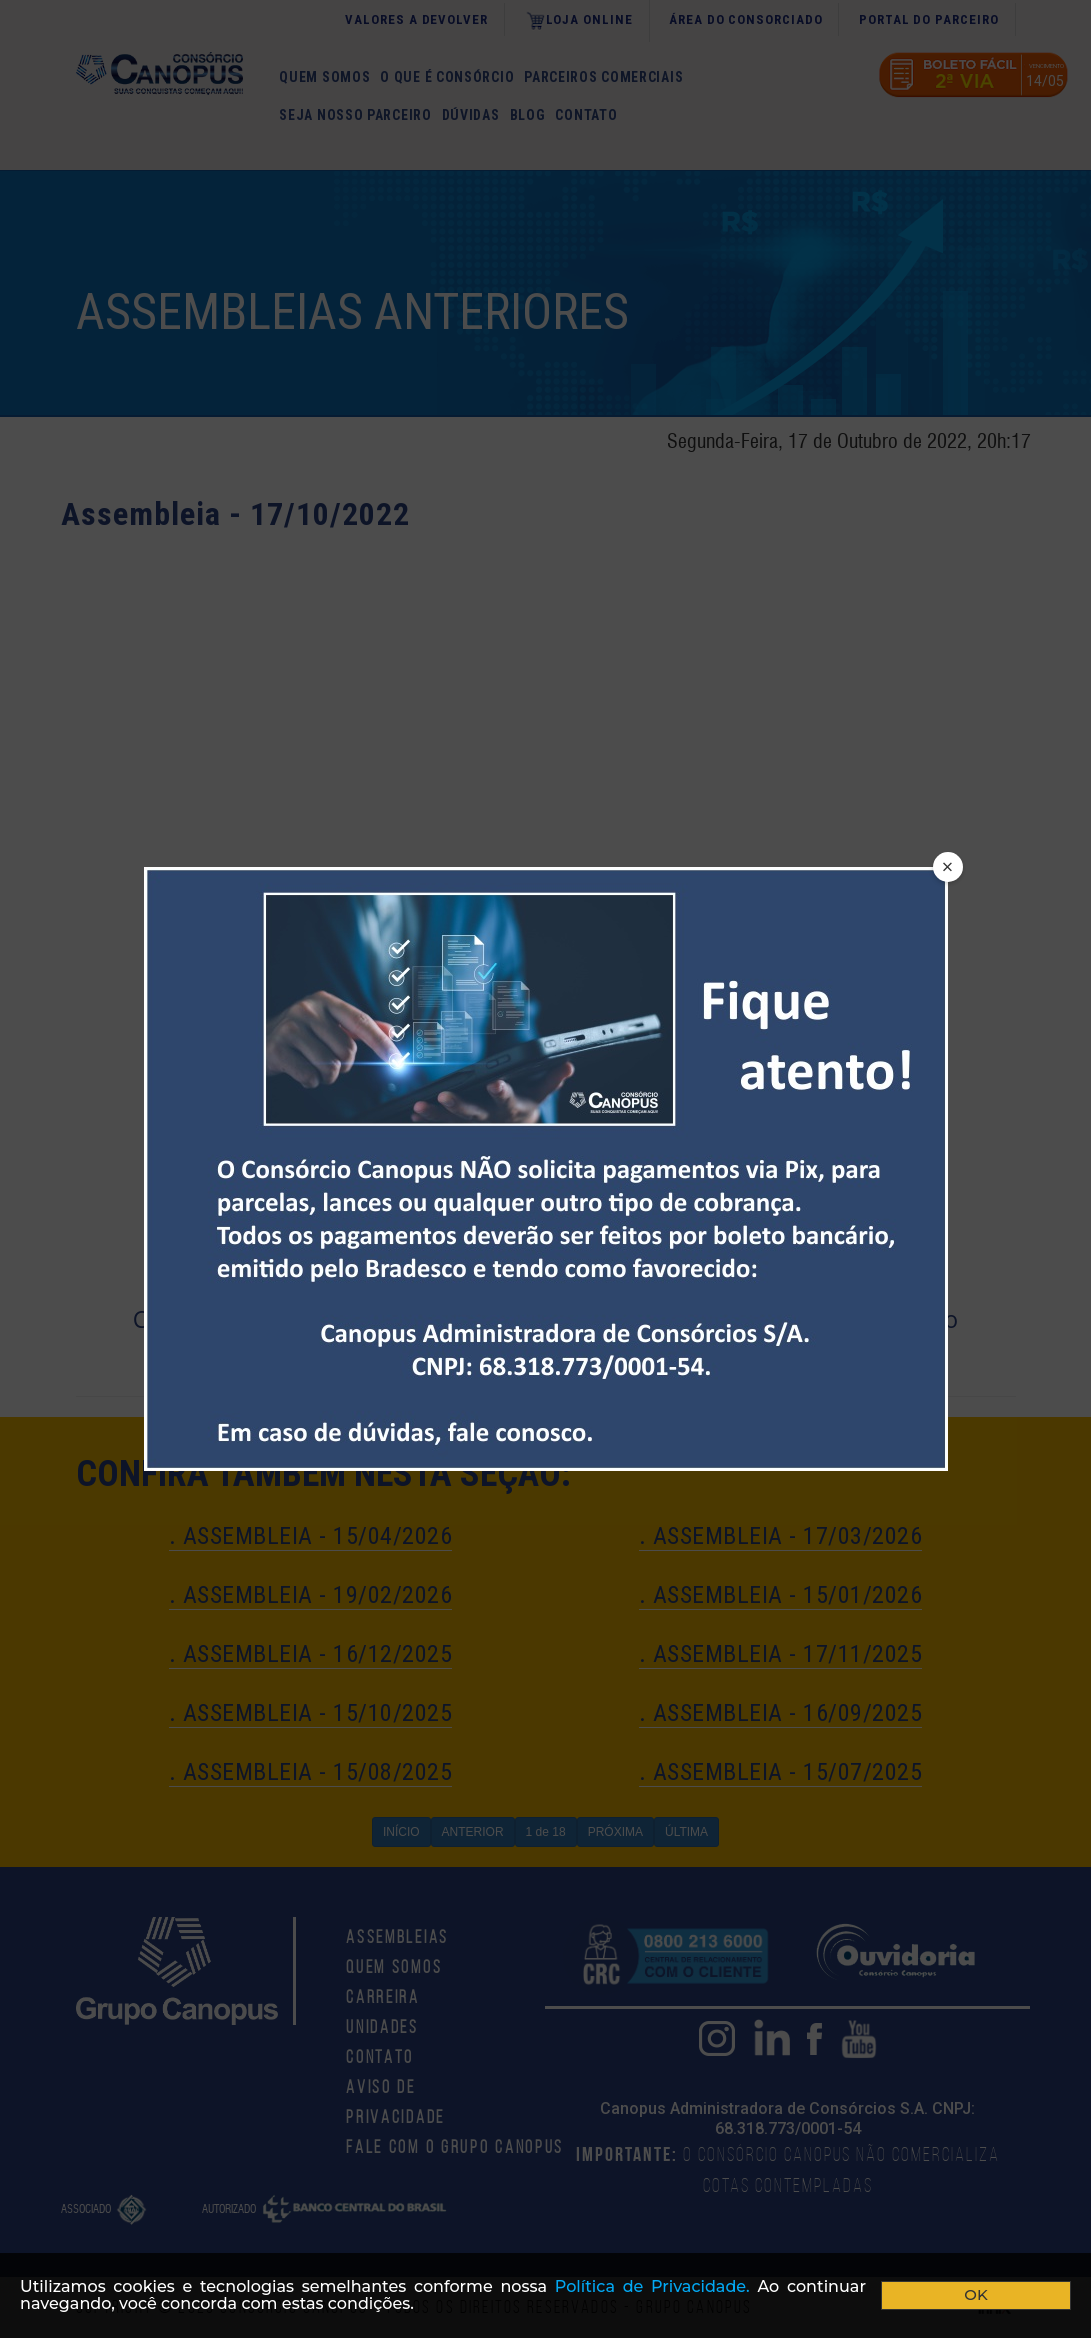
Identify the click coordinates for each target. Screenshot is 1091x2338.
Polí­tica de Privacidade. (652, 2286)
